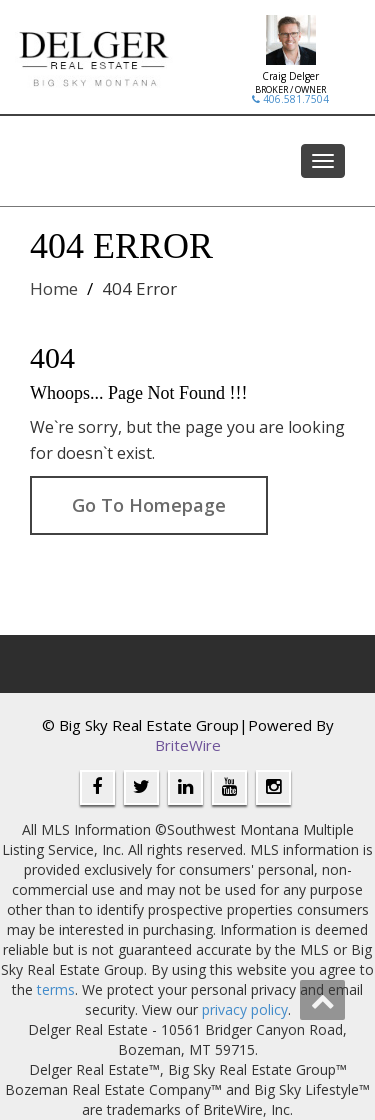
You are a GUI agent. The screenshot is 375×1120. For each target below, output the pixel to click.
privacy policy (245, 1009)
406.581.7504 (290, 99)
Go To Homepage (149, 505)
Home (54, 288)
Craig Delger (290, 76)
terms (56, 989)
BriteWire (188, 745)
